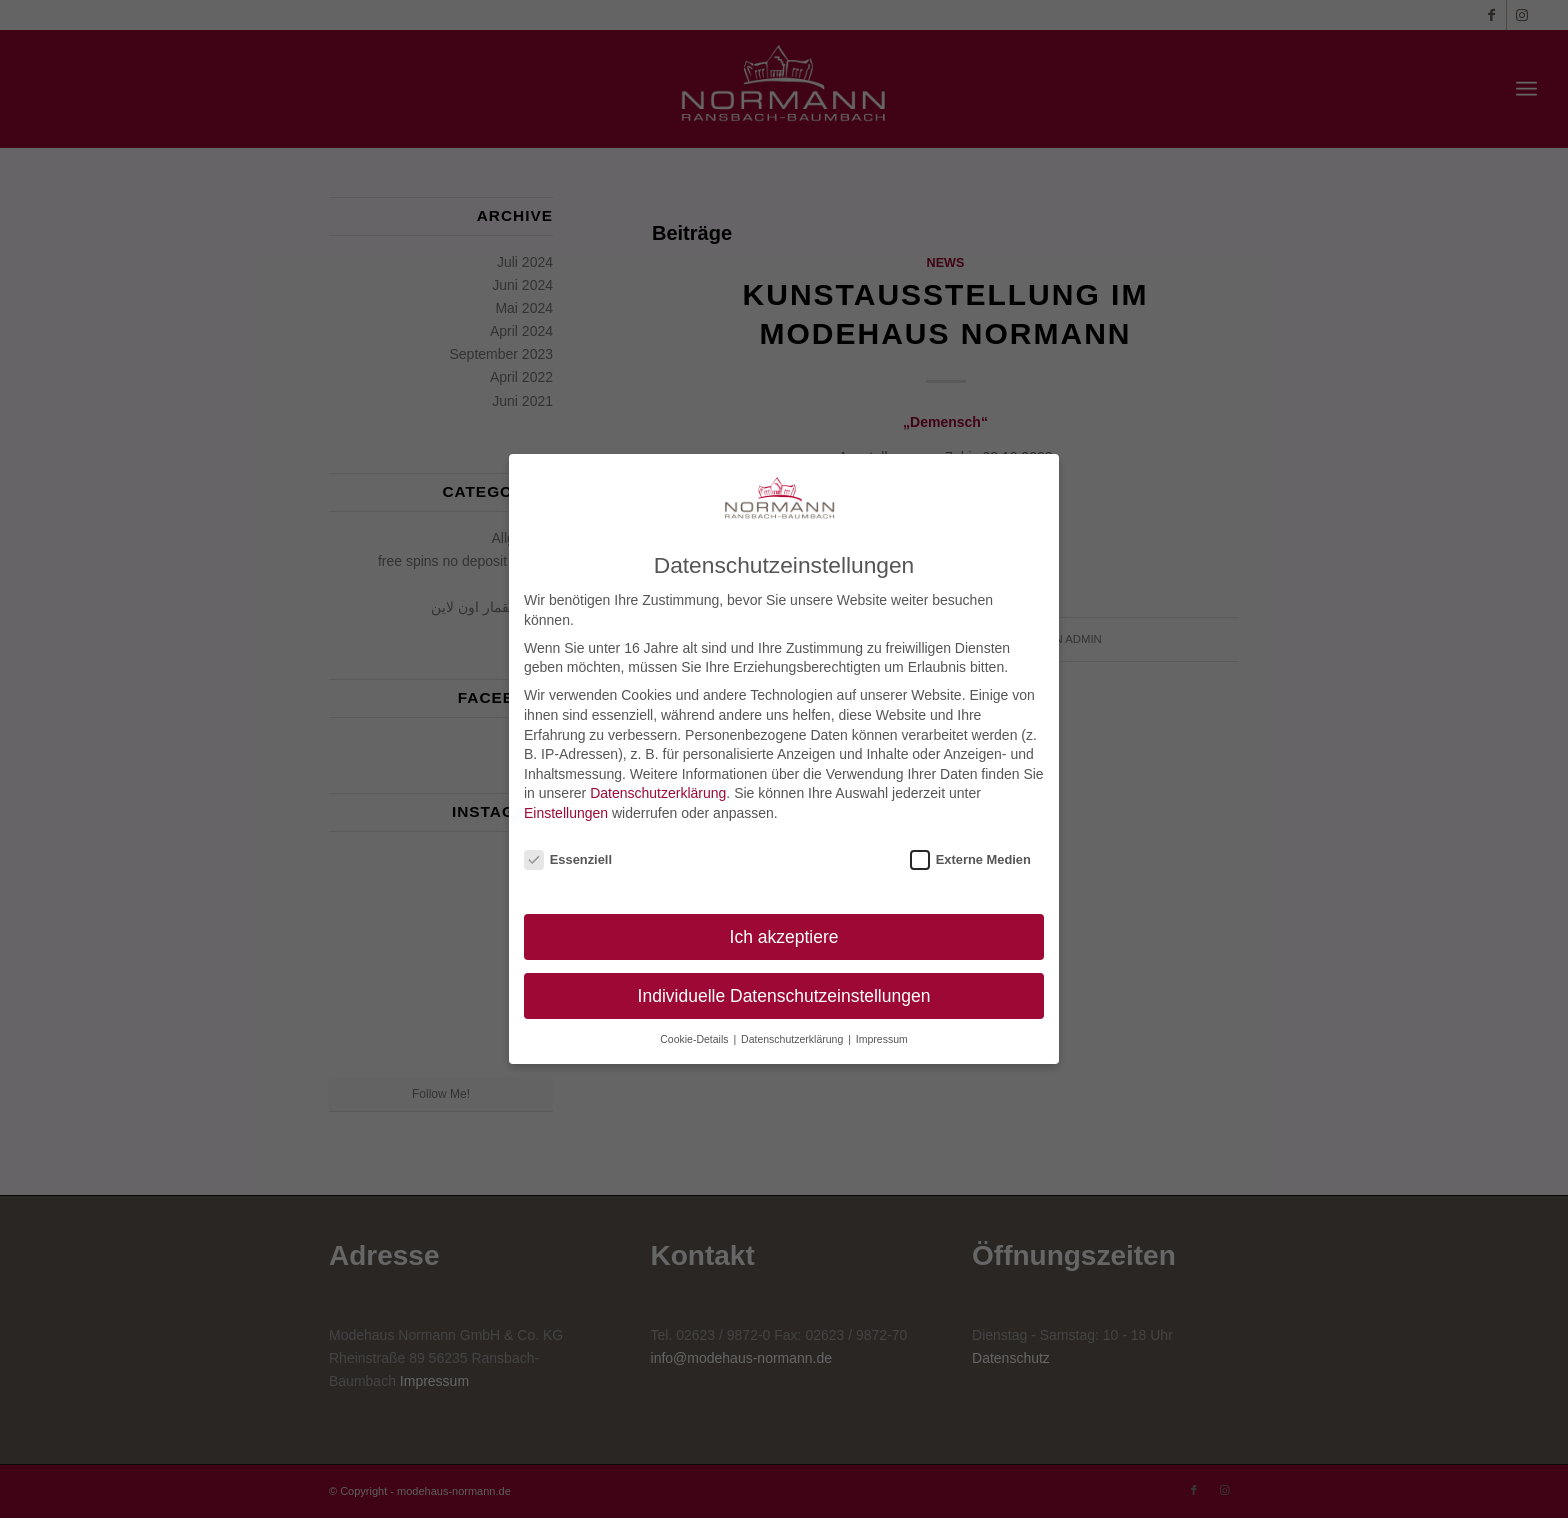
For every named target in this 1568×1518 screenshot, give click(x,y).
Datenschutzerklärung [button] (793, 1039)
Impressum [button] (882, 1039)
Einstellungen (566, 813)
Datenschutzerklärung (658, 793)
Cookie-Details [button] (695, 1039)
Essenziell (568, 859)
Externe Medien (970, 859)
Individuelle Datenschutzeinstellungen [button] (784, 996)
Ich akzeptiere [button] (784, 937)
